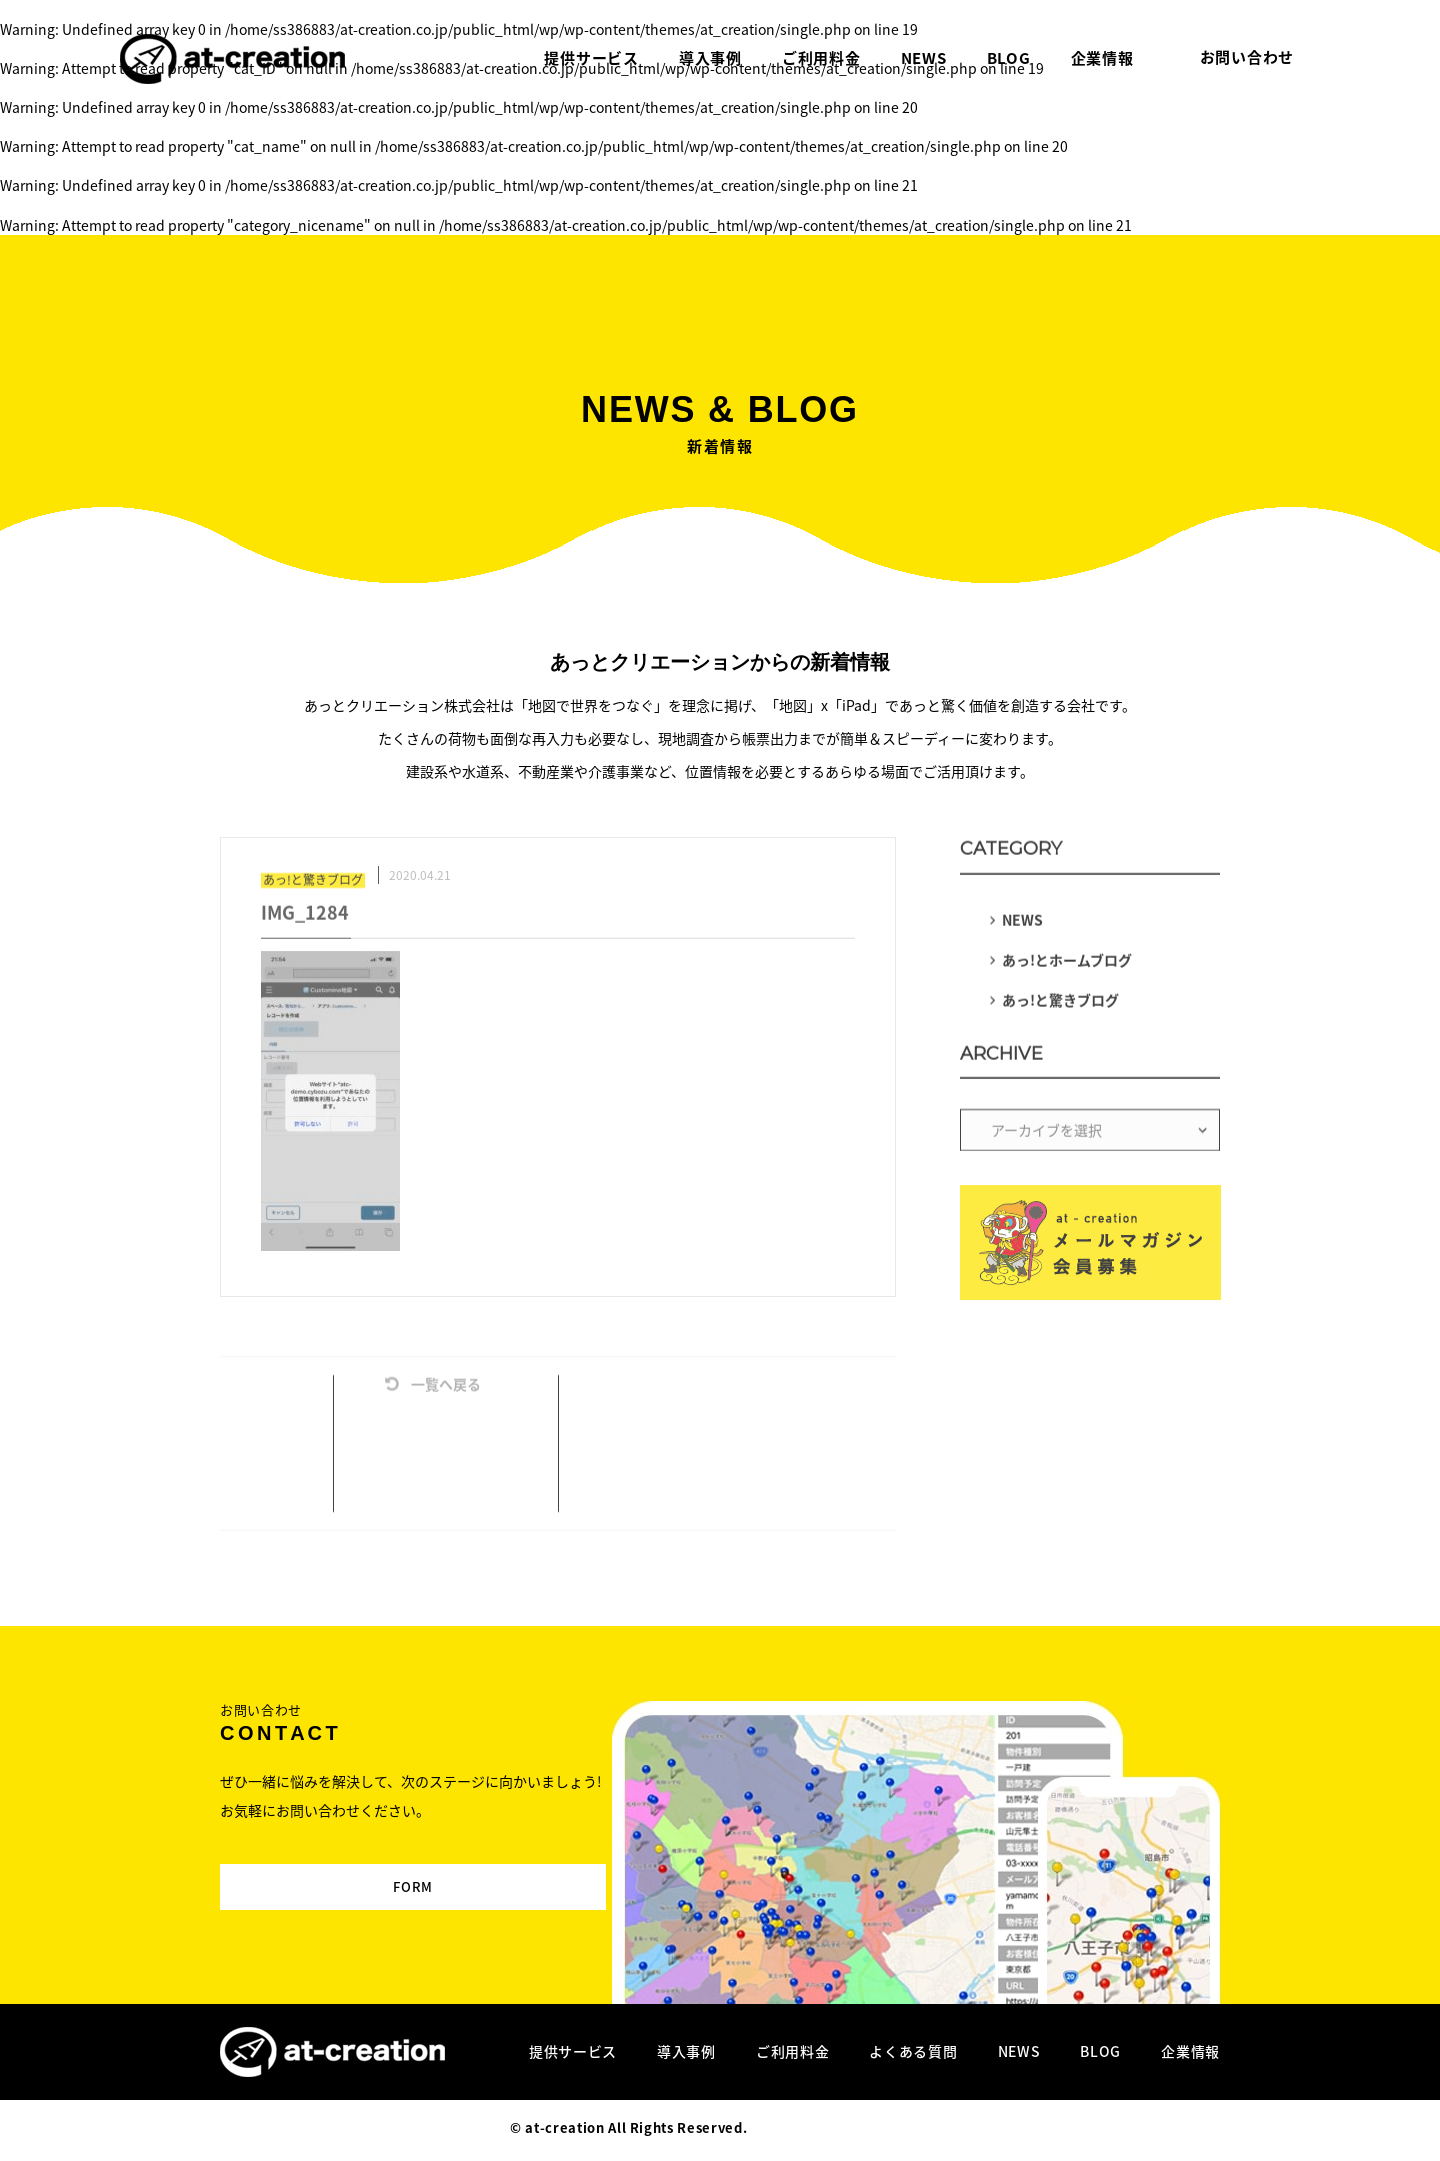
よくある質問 (913, 2051)
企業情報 (1190, 2051)
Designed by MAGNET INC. (840, 2127)
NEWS (1022, 925)
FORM (357, 1869)
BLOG (1100, 2051)
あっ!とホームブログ (1067, 965)
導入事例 (686, 2051)
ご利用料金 (793, 2051)
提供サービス (573, 2051)
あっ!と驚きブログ (1060, 1005)
